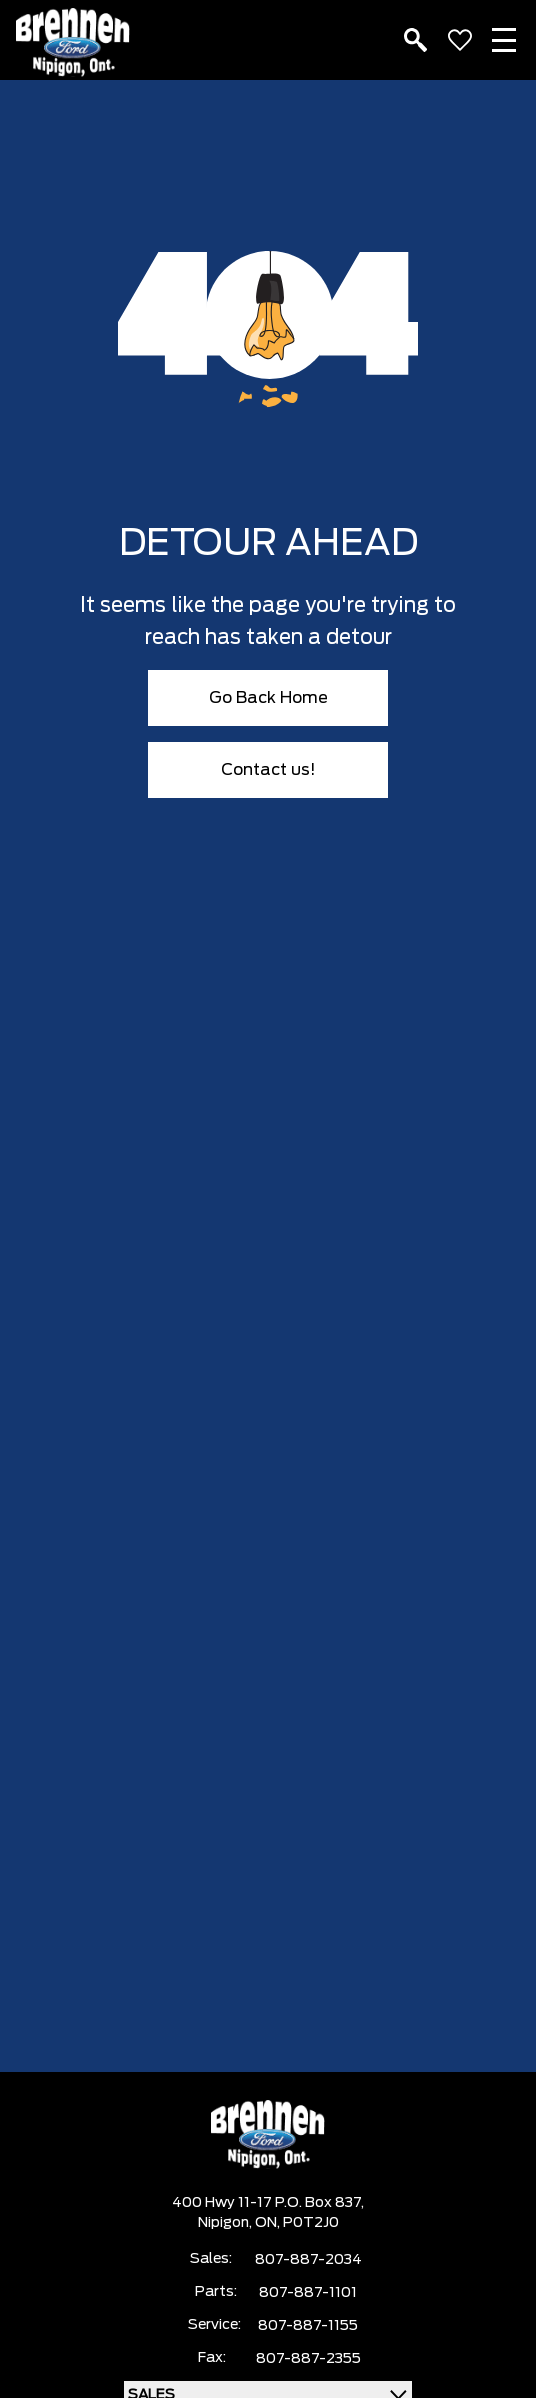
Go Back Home (268, 698)
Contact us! (268, 770)
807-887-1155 (308, 2326)
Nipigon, (226, 2223)
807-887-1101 (308, 2293)
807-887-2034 (308, 2260)
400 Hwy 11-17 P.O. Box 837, (268, 2203)
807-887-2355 (308, 2359)
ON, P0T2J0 (297, 2223)
